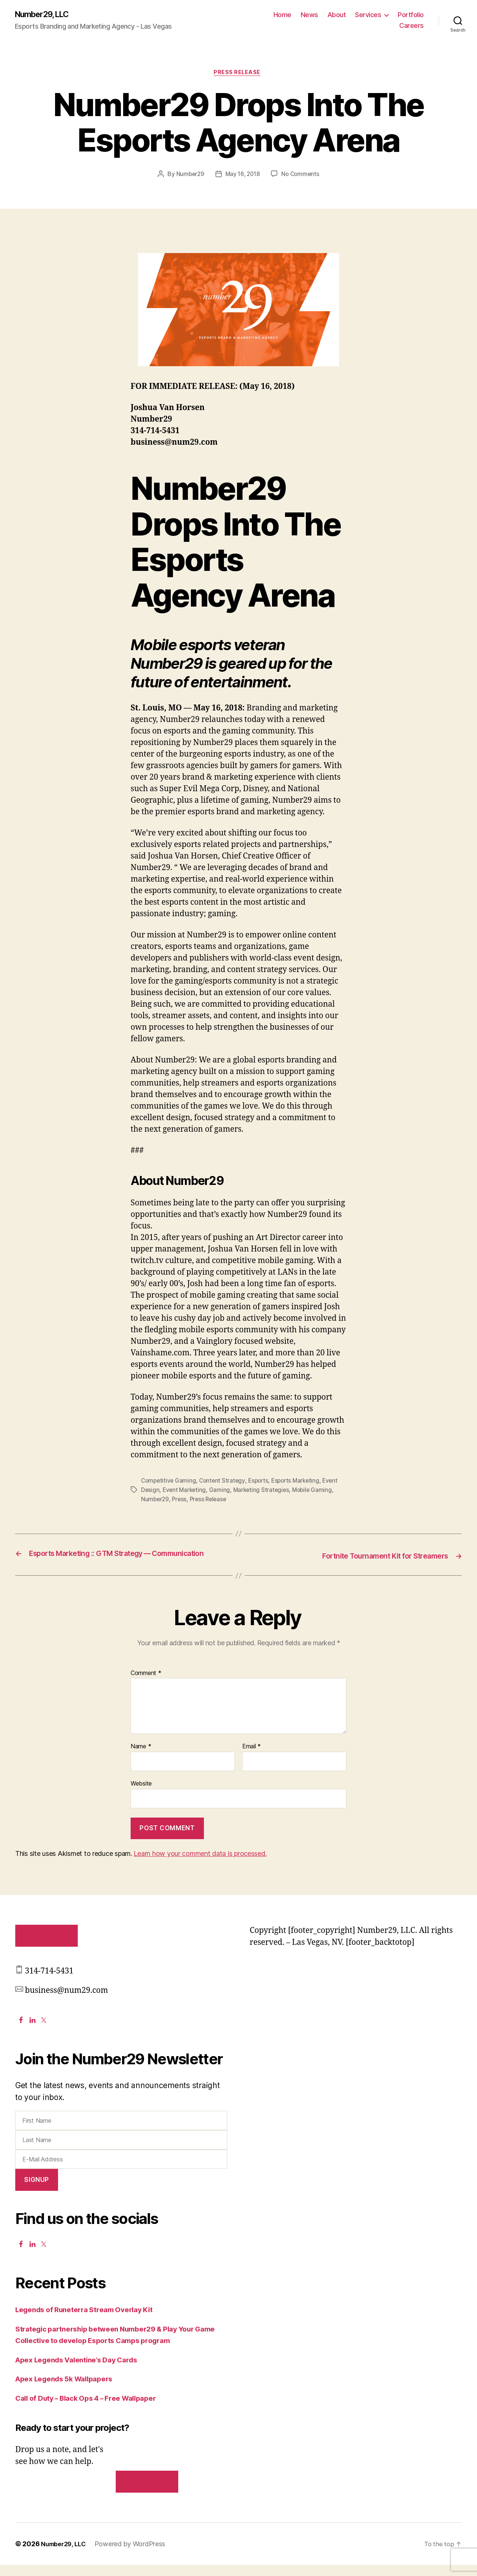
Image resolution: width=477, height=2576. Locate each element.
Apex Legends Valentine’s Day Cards (84, 2370)
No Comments (301, 176)
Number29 (188, 176)
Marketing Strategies (264, 1492)
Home (282, 15)
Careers (411, 26)
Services (368, 15)
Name (141, 1757)
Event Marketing (185, 1492)
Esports (261, 1483)
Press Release (238, 74)
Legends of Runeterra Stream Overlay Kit (91, 2321)
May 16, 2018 (242, 176)
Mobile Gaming (316, 1492)
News (309, 15)
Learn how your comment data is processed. (200, 1865)
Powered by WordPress (134, 2555)
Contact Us (46, 1946)
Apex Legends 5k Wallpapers (70, 2390)
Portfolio (411, 15)
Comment (146, 1684)
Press (180, 1501)
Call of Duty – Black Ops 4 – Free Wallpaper (94, 2409)
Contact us (147, 2492)
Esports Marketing (300, 1483)
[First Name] (121, 2131)
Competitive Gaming (169, 1483)
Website (141, 1794)
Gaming (221, 1492)
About (336, 15)
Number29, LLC (46, 14)
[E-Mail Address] (121, 2170)
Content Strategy (224, 1483)
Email (251, 1757)
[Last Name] (121, 2151)
